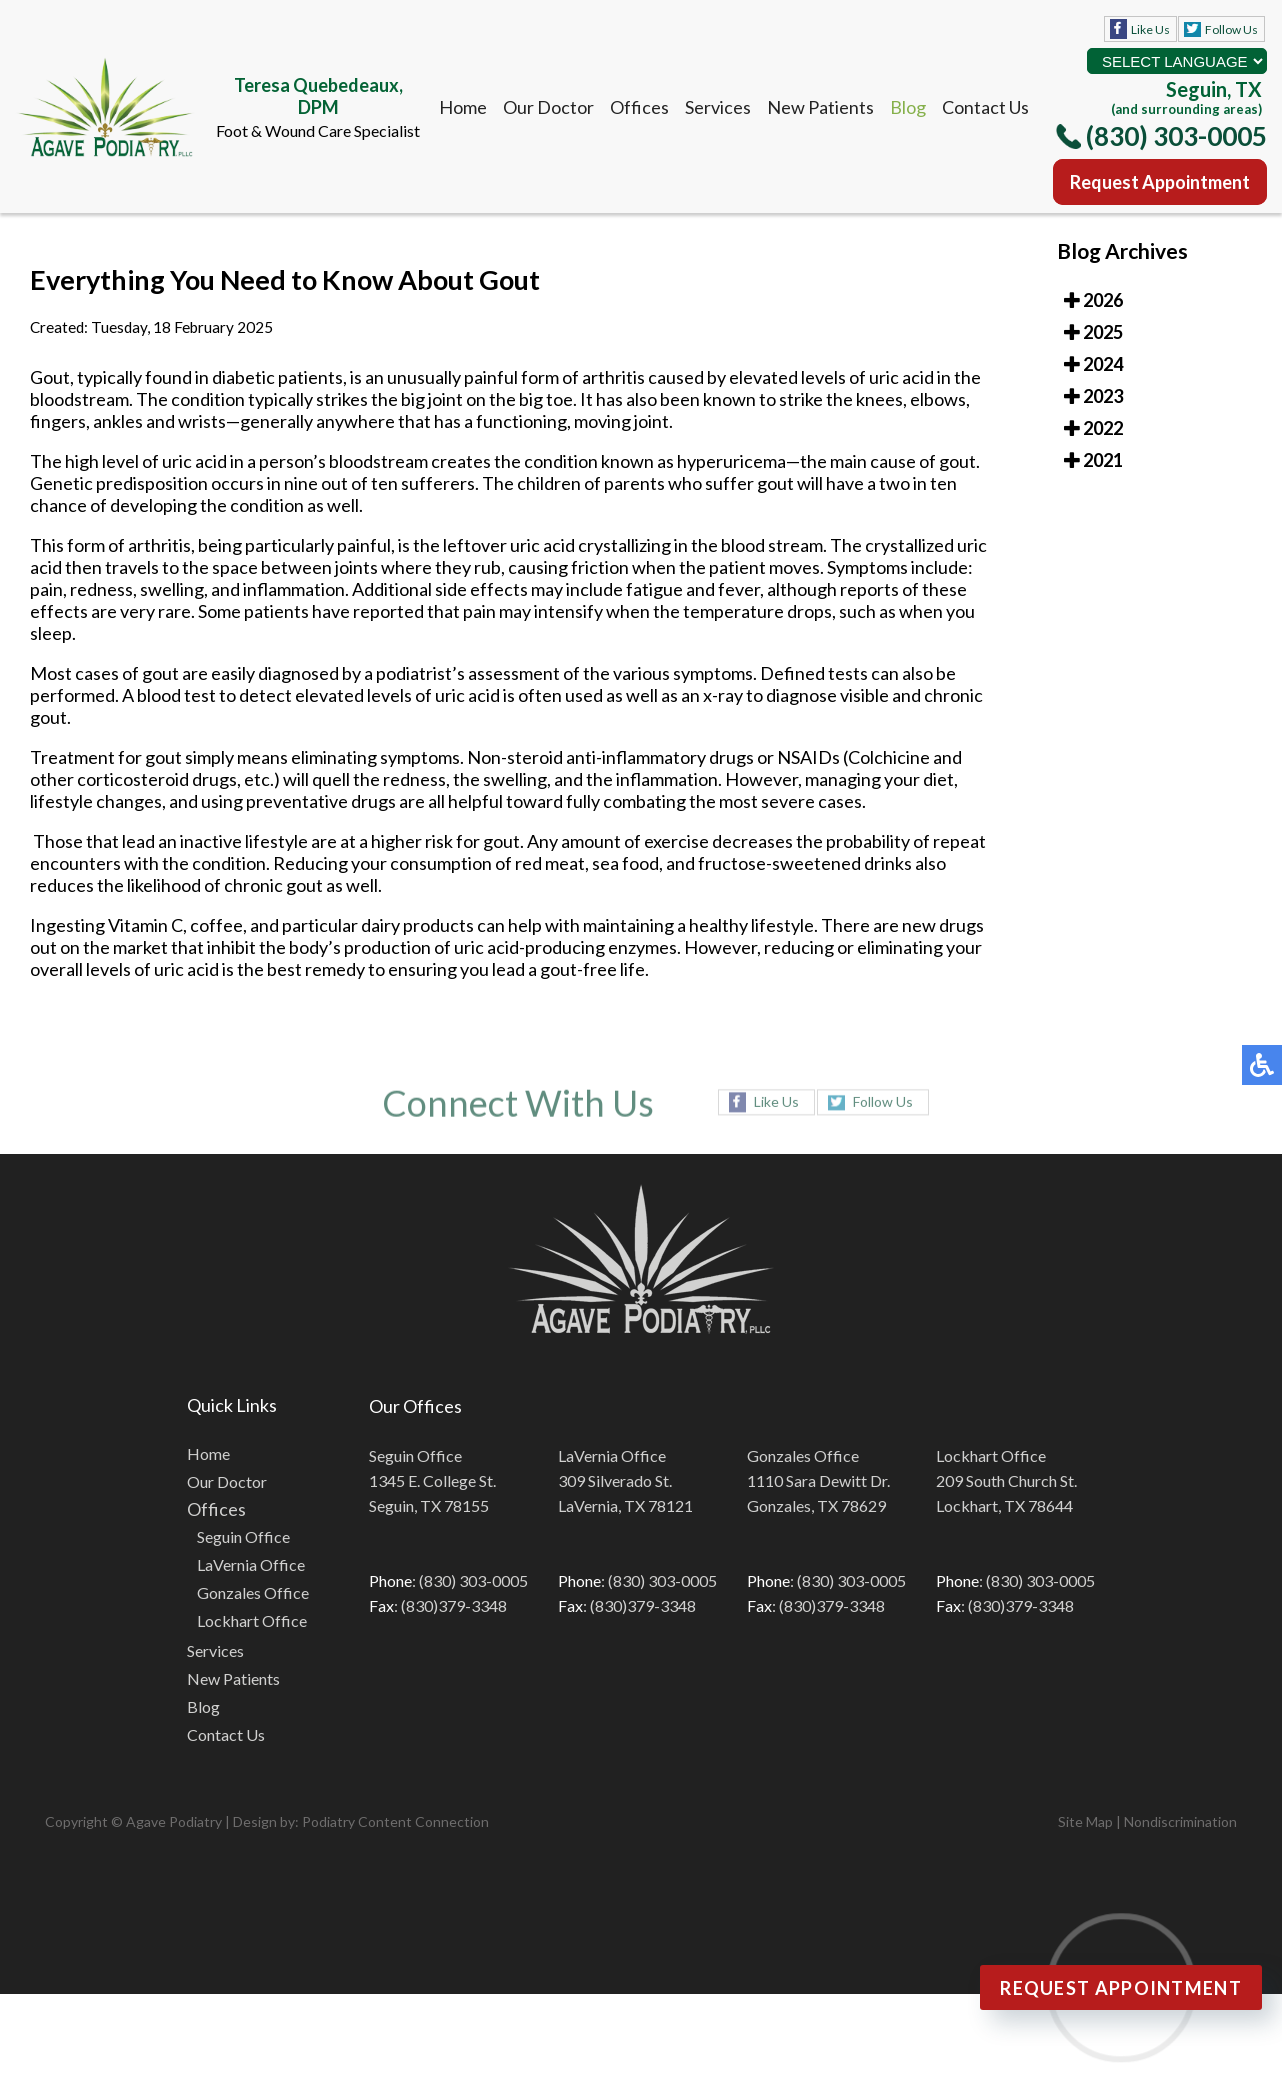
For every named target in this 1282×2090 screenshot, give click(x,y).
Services (718, 107)
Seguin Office (243, 1536)
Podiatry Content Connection (395, 1821)
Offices (639, 107)
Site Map (1085, 1821)
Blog (908, 107)
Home (463, 107)
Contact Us (985, 107)
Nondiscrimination (1180, 1821)
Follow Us (1231, 29)
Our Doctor (548, 107)
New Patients (820, 107)
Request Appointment (1160, 182)
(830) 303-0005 (1176, 136)
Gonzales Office (253, 1592)
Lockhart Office (252, 1620)
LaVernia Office (251, 1564)
